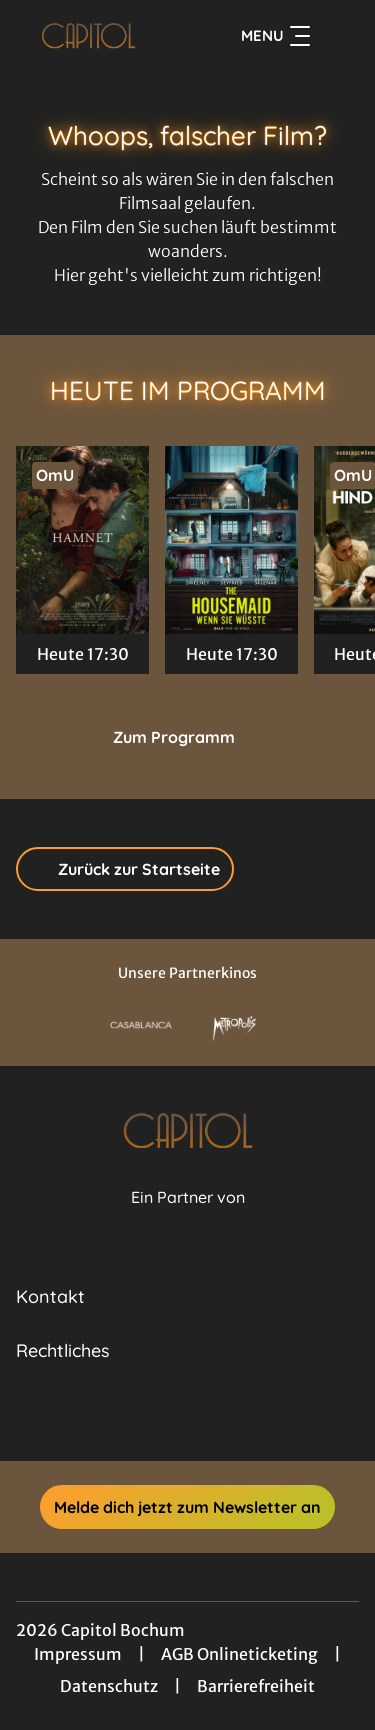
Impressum (78, 1654)
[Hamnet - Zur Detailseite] (82, 540)
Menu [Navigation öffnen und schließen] (275, 36)
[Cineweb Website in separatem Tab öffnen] (188, 1219)
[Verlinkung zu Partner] (141, 1025)
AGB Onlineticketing (239, 1654)
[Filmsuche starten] (339, 36)
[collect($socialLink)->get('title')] (166, 1417)
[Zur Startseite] (88, 36)
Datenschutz (109, 1686)
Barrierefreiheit (256, 1686)
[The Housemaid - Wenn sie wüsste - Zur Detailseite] (231, 540)
